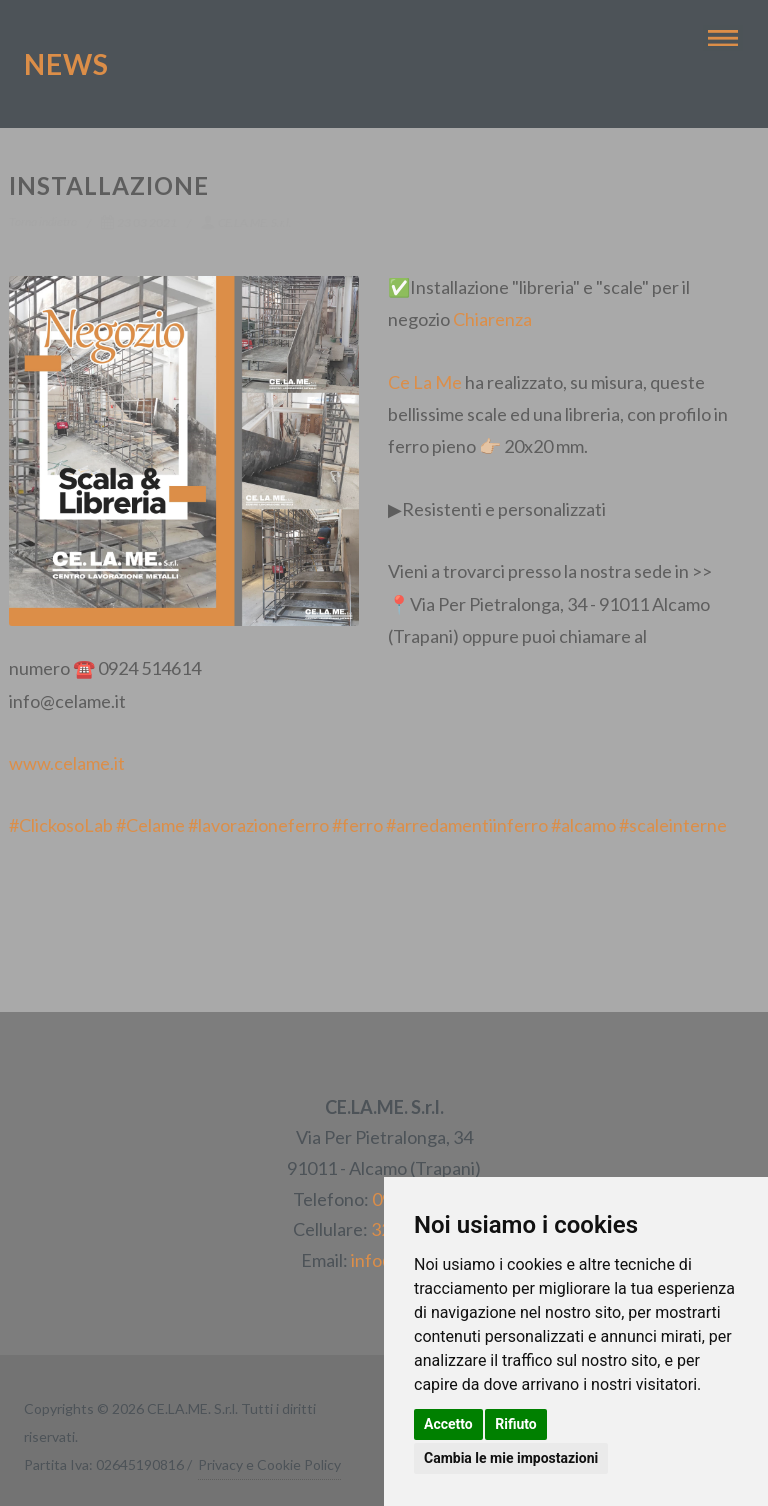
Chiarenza (492, 319)
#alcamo (583, 825)
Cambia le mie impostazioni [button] (511, 1458)
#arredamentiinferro (467, 825)
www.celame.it (67, 763)
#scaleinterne (673, 825)
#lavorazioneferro (258, 825)
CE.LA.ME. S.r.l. (246, 222)
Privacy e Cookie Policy (269, 1464)
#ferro (357, 825)
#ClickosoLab (61, 825)
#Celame (150, 825)
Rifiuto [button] (516, 1424)
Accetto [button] (448, 1424)
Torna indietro (43, 221)
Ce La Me (425, 382)
